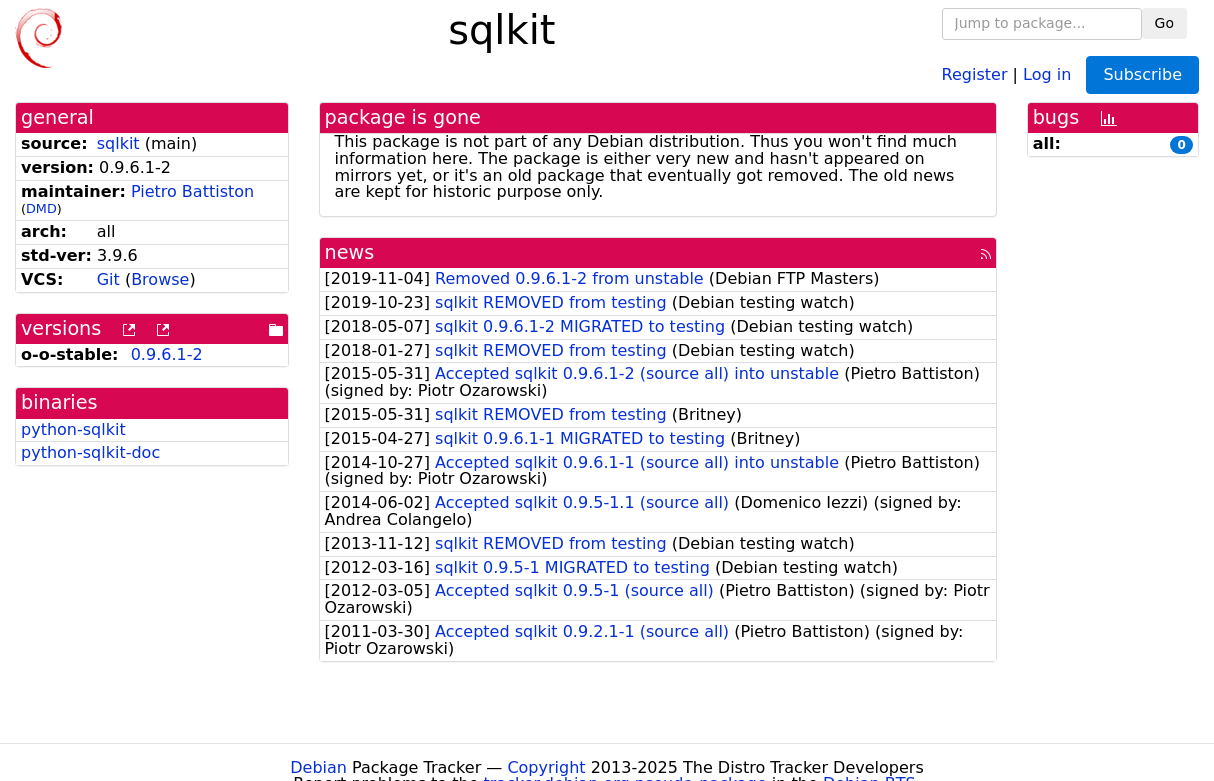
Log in (1047, 73)
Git (108, 279)
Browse (160, 279)
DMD (41, 208)
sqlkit (118, 143)
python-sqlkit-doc (90, 452)
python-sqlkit (73, 429)
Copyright (546, 767)
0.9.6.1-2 (167, 354)
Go (1164, 23)
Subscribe (1142, 74)
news (350, 252)
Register (975, 73)
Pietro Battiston (192, 191)
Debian (318, 767)
